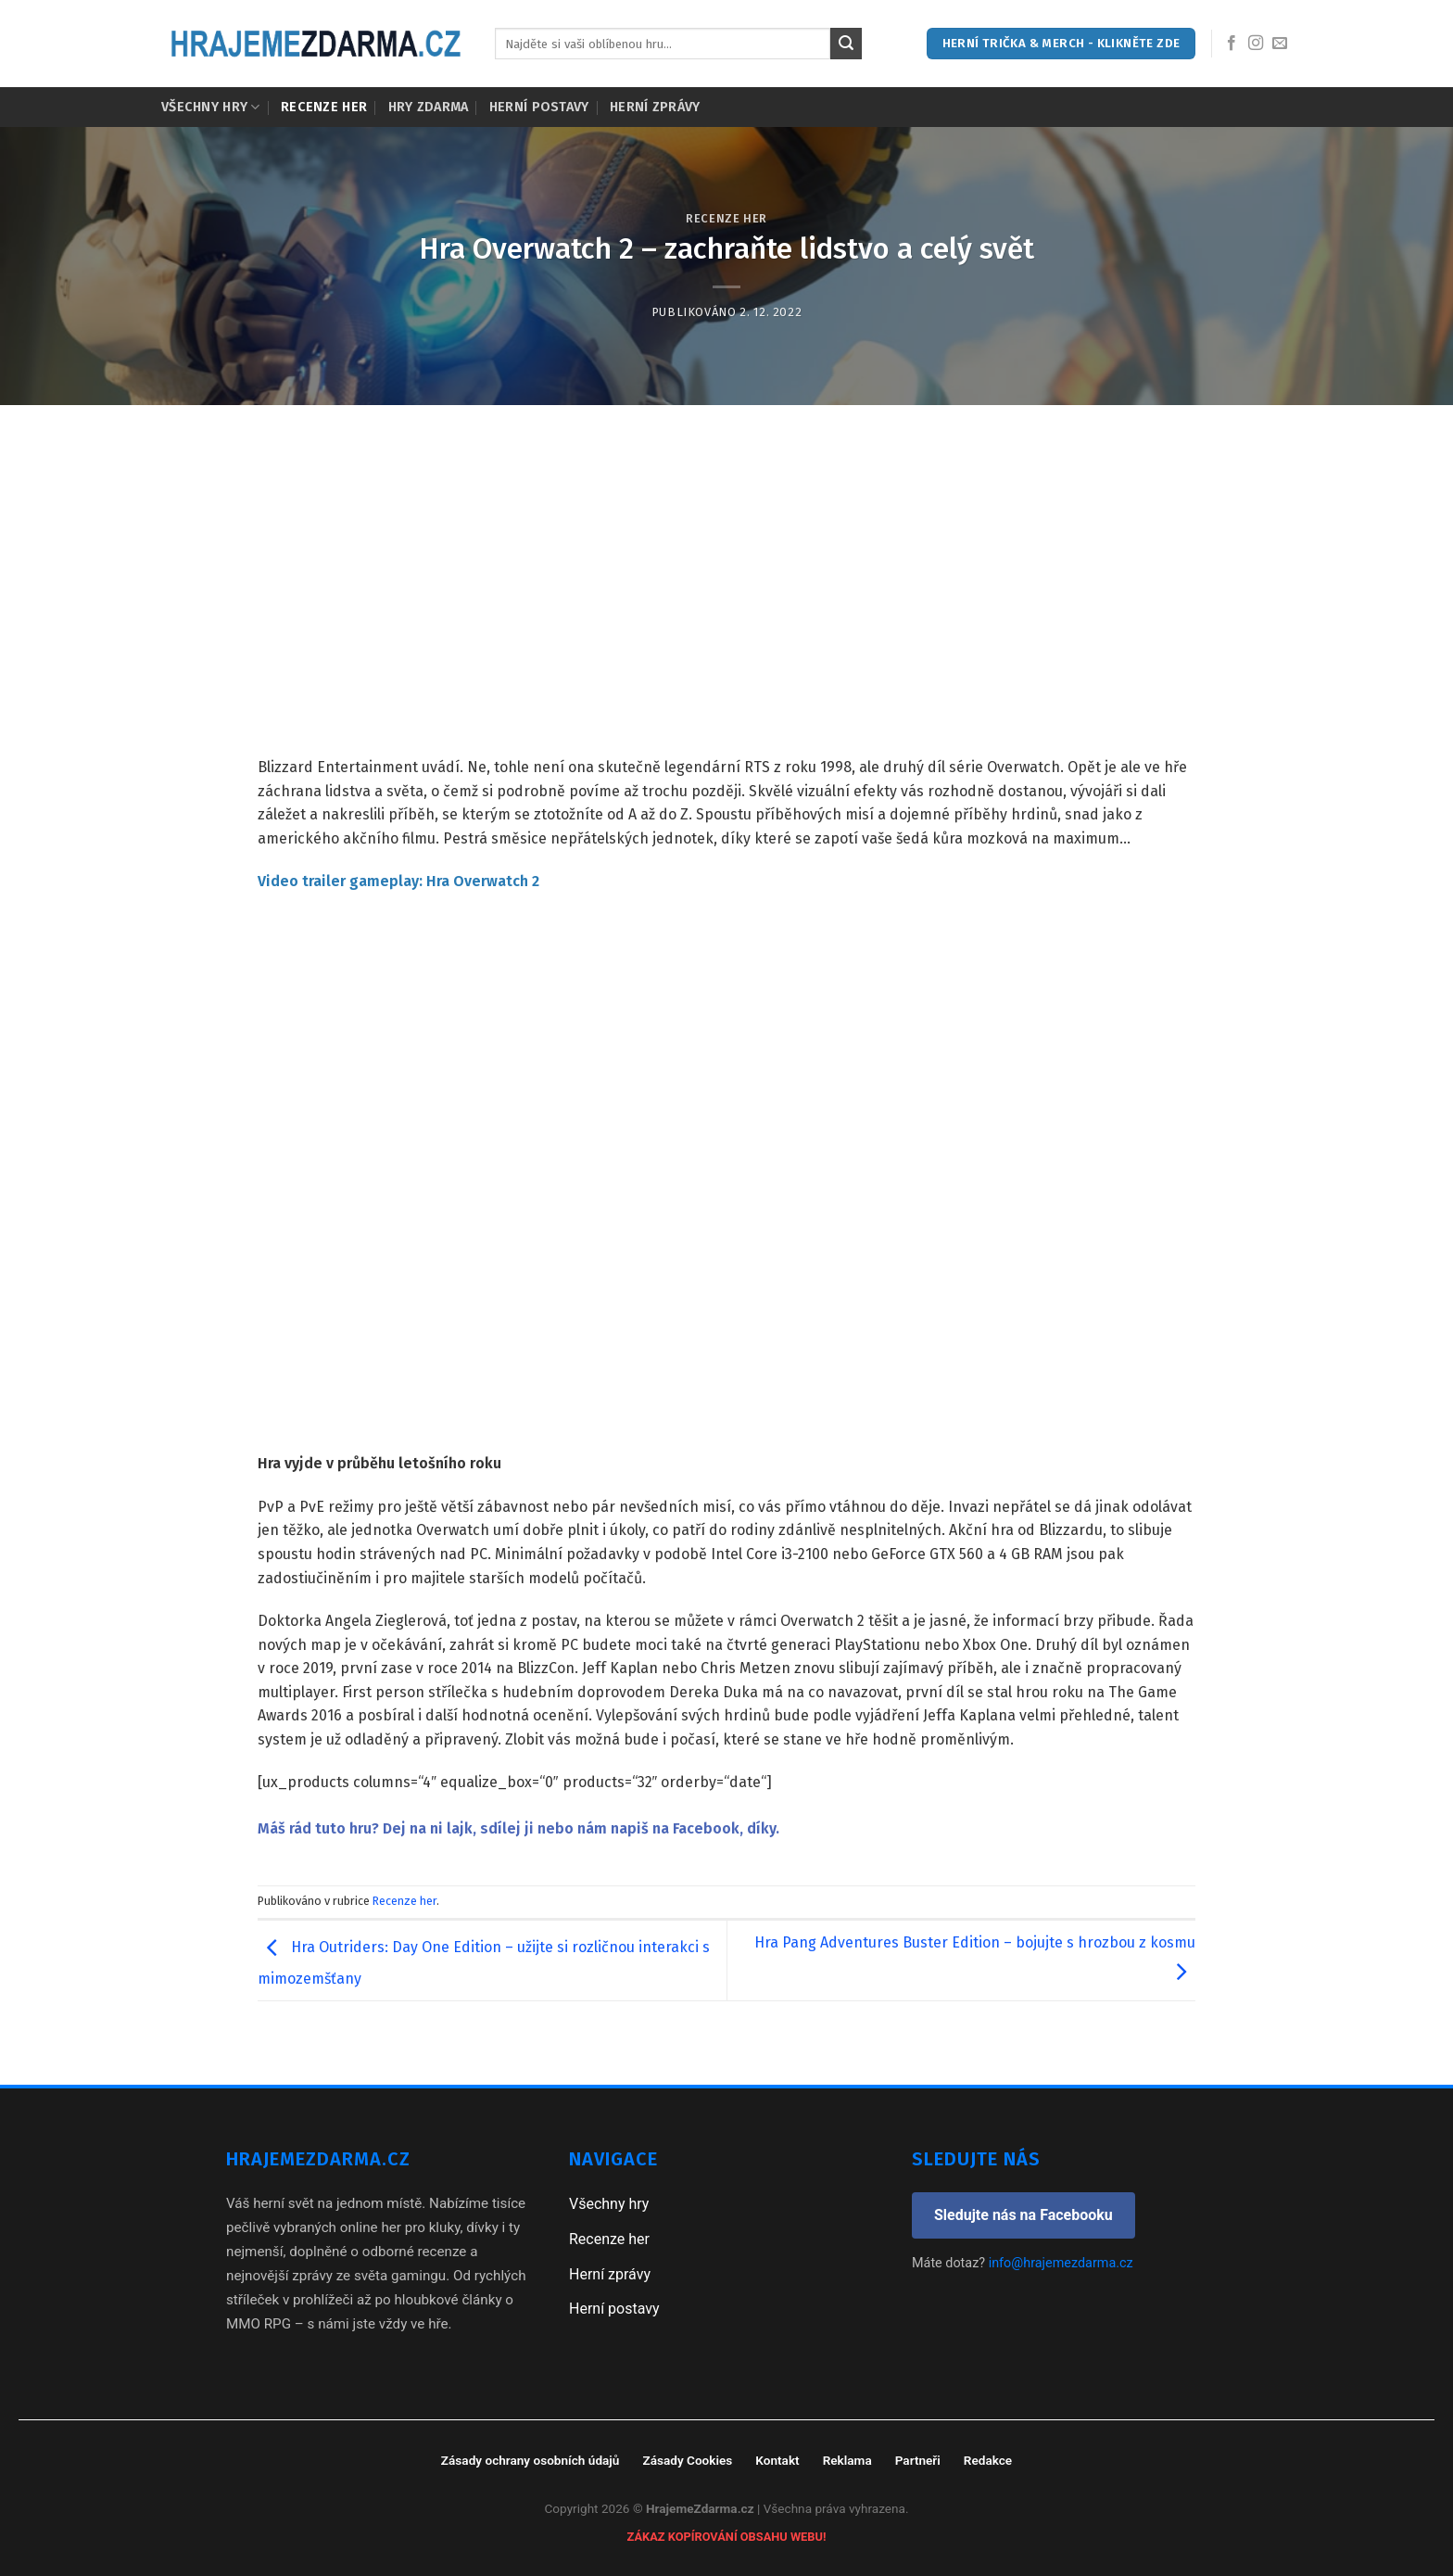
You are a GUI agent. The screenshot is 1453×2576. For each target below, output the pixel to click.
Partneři (918, 2460)
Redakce (988, 2460)
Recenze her (324, 107)
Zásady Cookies (687, 2460)
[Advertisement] (726, 544)
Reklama (847, 2460)
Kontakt (777, 2460)
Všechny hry (210, 107)
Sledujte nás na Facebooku (1023, 2215)
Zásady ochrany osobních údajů (530, 2460)
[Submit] (846, 43)
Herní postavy (539, 107)
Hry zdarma (428, 107)
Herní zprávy (655, 107)
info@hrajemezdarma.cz (1061, 2263)
